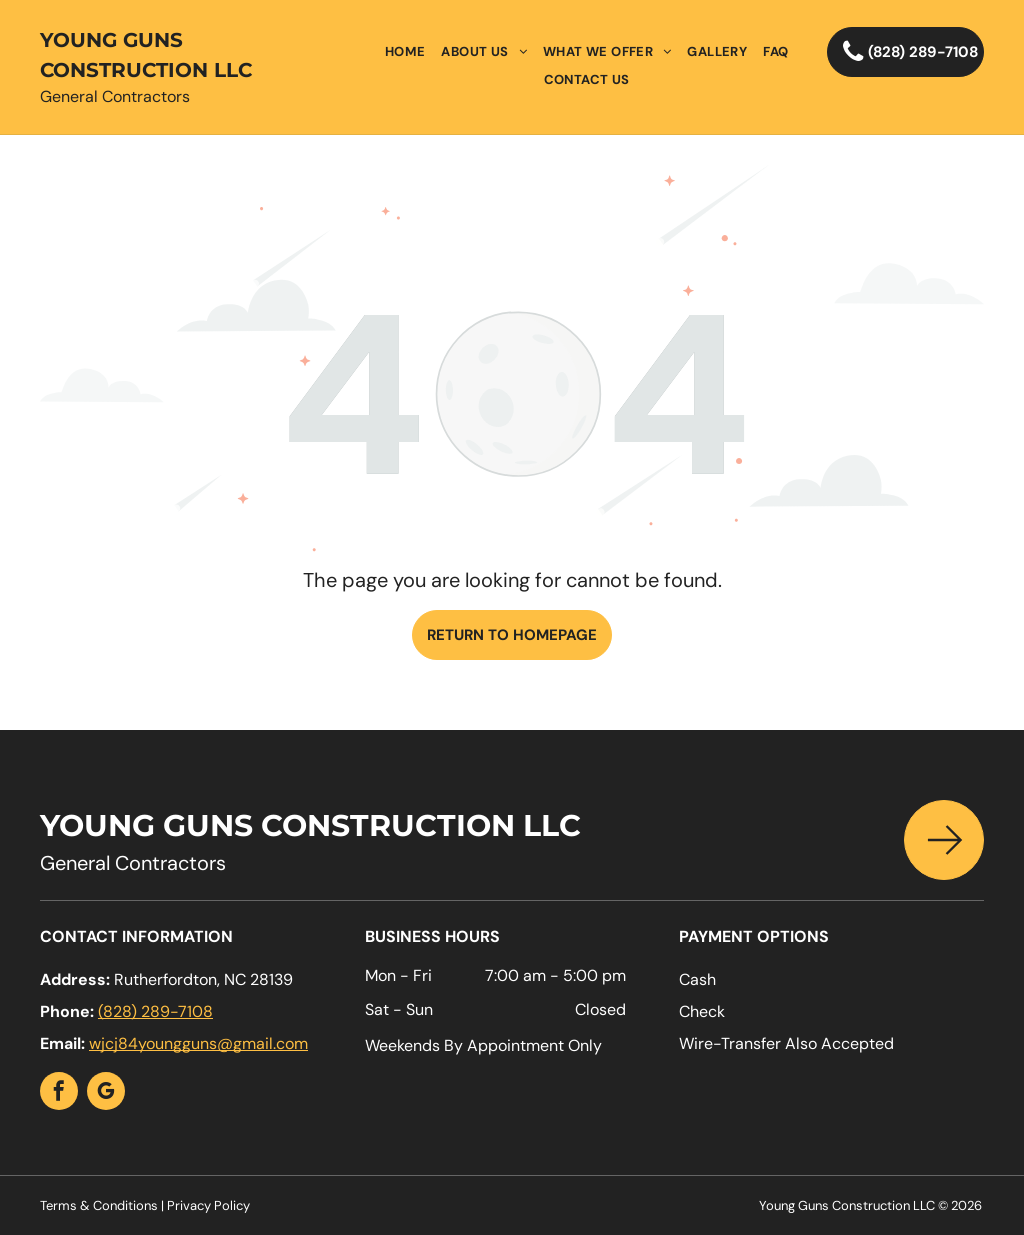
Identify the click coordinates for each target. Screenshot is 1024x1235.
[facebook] (59, 1093)
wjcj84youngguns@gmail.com (198, 1043)
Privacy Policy (208, 1205)
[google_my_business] (106, 1093)
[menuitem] (405, 51)
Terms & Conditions (99, 1205)
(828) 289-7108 (155, 1011)
